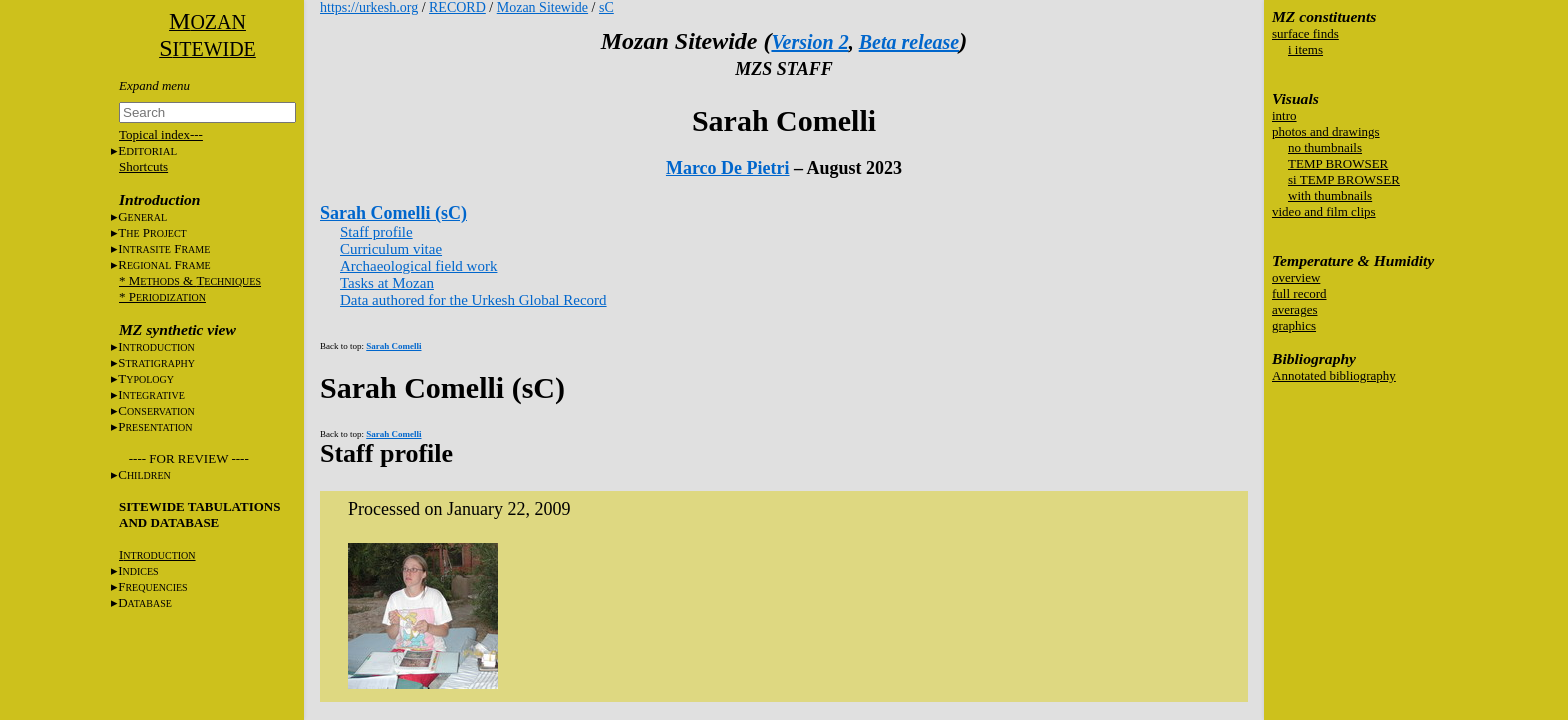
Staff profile (376, 232)
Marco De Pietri (728, 168)
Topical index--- (161, 134)
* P (162, 296)
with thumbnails (1330, 195)
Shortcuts (143, 166)
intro (1284, 115)
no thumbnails (1325, 147)
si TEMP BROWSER (1344, 179)
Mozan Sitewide (542, 7)
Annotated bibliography (1334, 375)
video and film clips (1324, 211)
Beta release (909, 42)
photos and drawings (1326, 131)
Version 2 (809, 42)
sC (606, 7)
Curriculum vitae (391, 249)
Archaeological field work (418, 266)
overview (1296, 277)
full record (1299, 293)
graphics (1294, 325)
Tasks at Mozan (387, 283)
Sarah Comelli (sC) (393, 213)
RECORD (457, 7)
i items (1305, 49)
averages (1294, 309)
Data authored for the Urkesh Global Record (473, 300)
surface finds (1305, 33)
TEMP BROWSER (1338, 163)
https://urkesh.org (369, 7)
